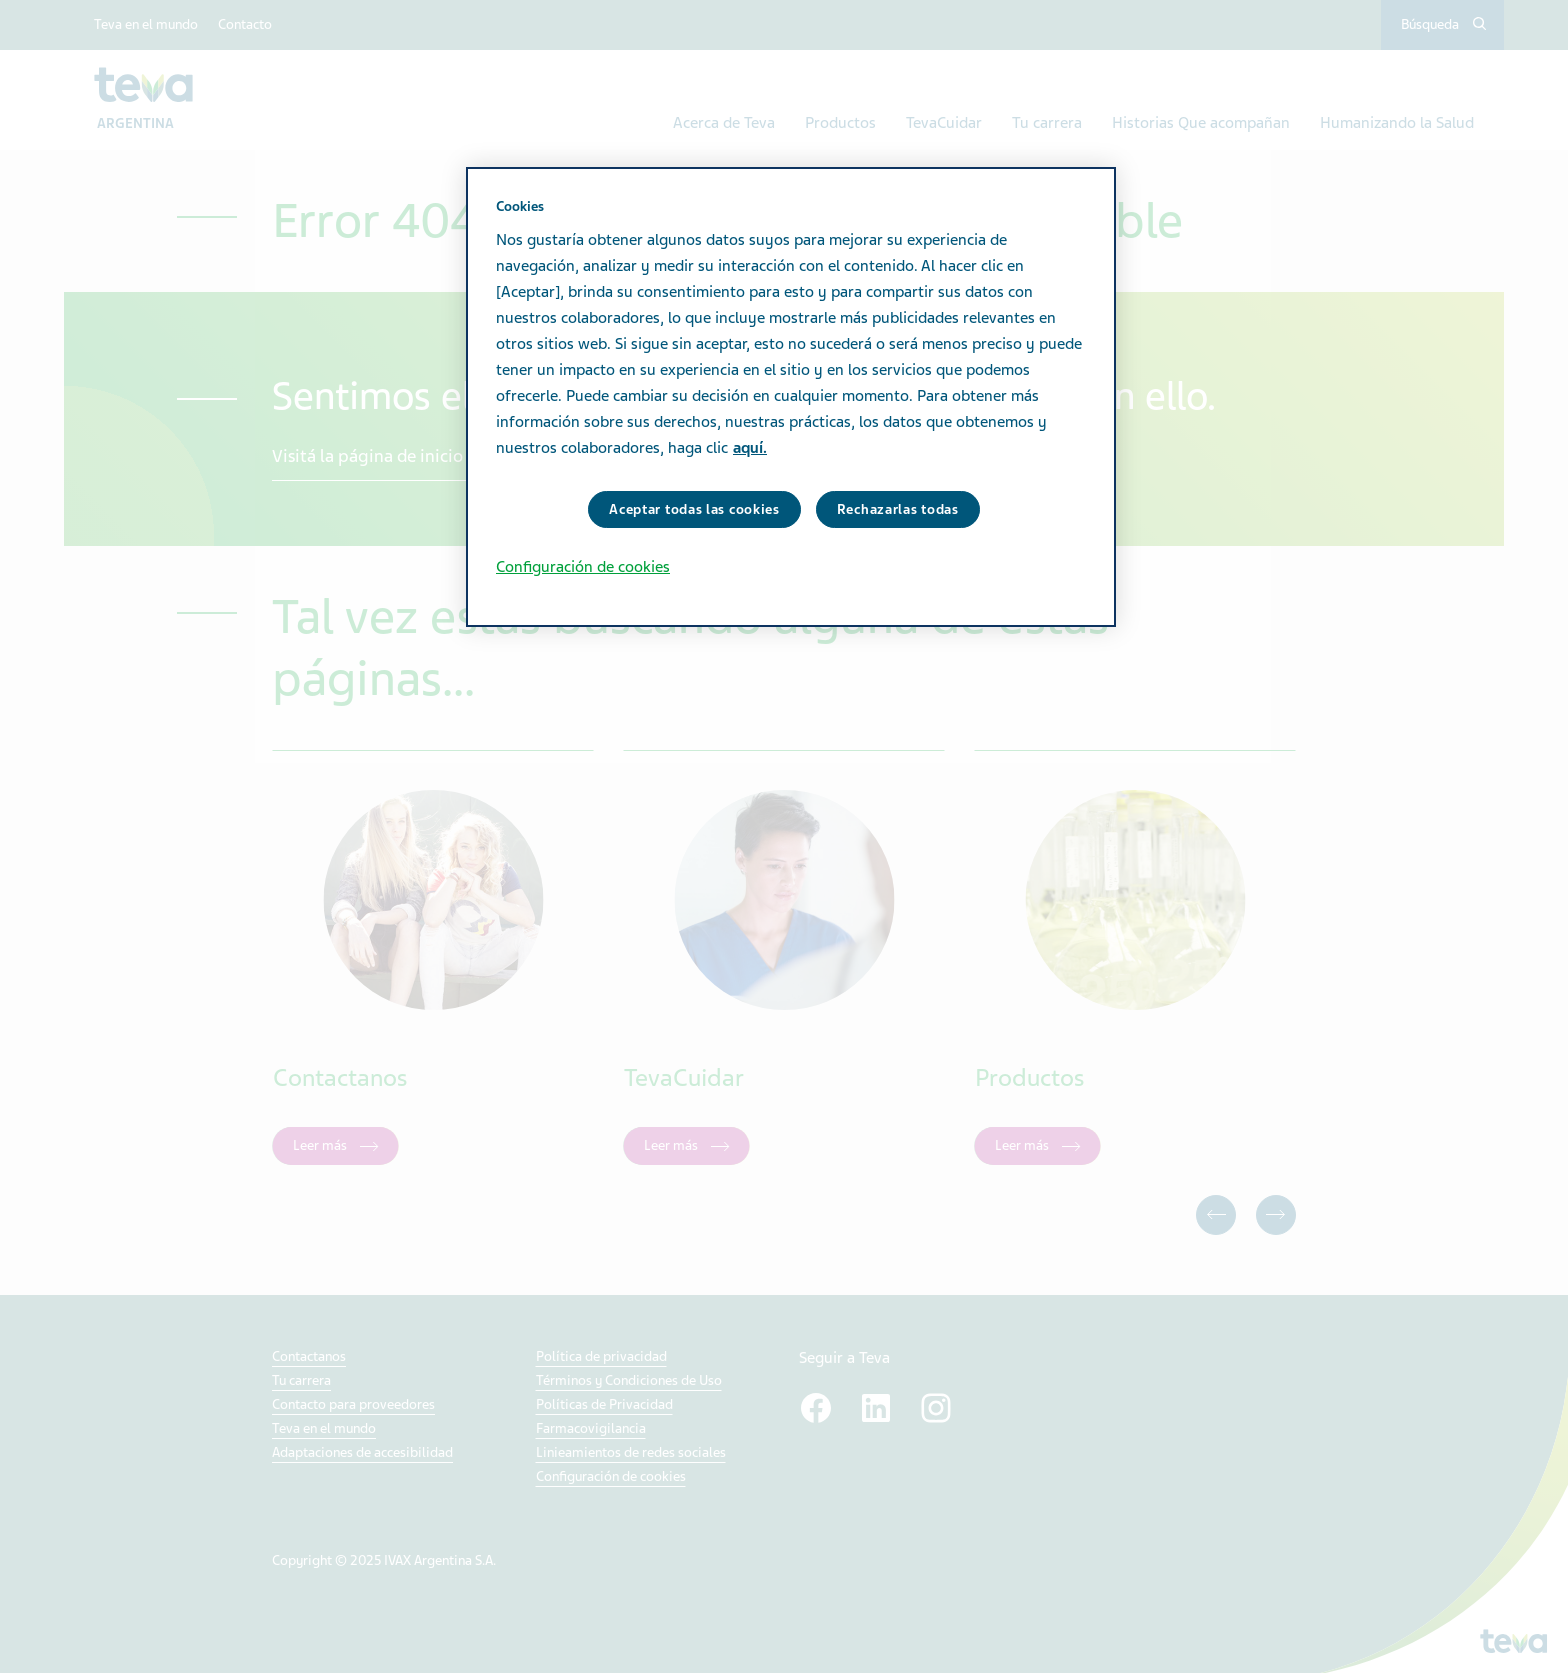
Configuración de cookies (583, 567)
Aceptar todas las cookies (694, 509)
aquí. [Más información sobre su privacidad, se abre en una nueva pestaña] (750, 448)
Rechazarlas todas (898, 509)
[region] (791, 397)
